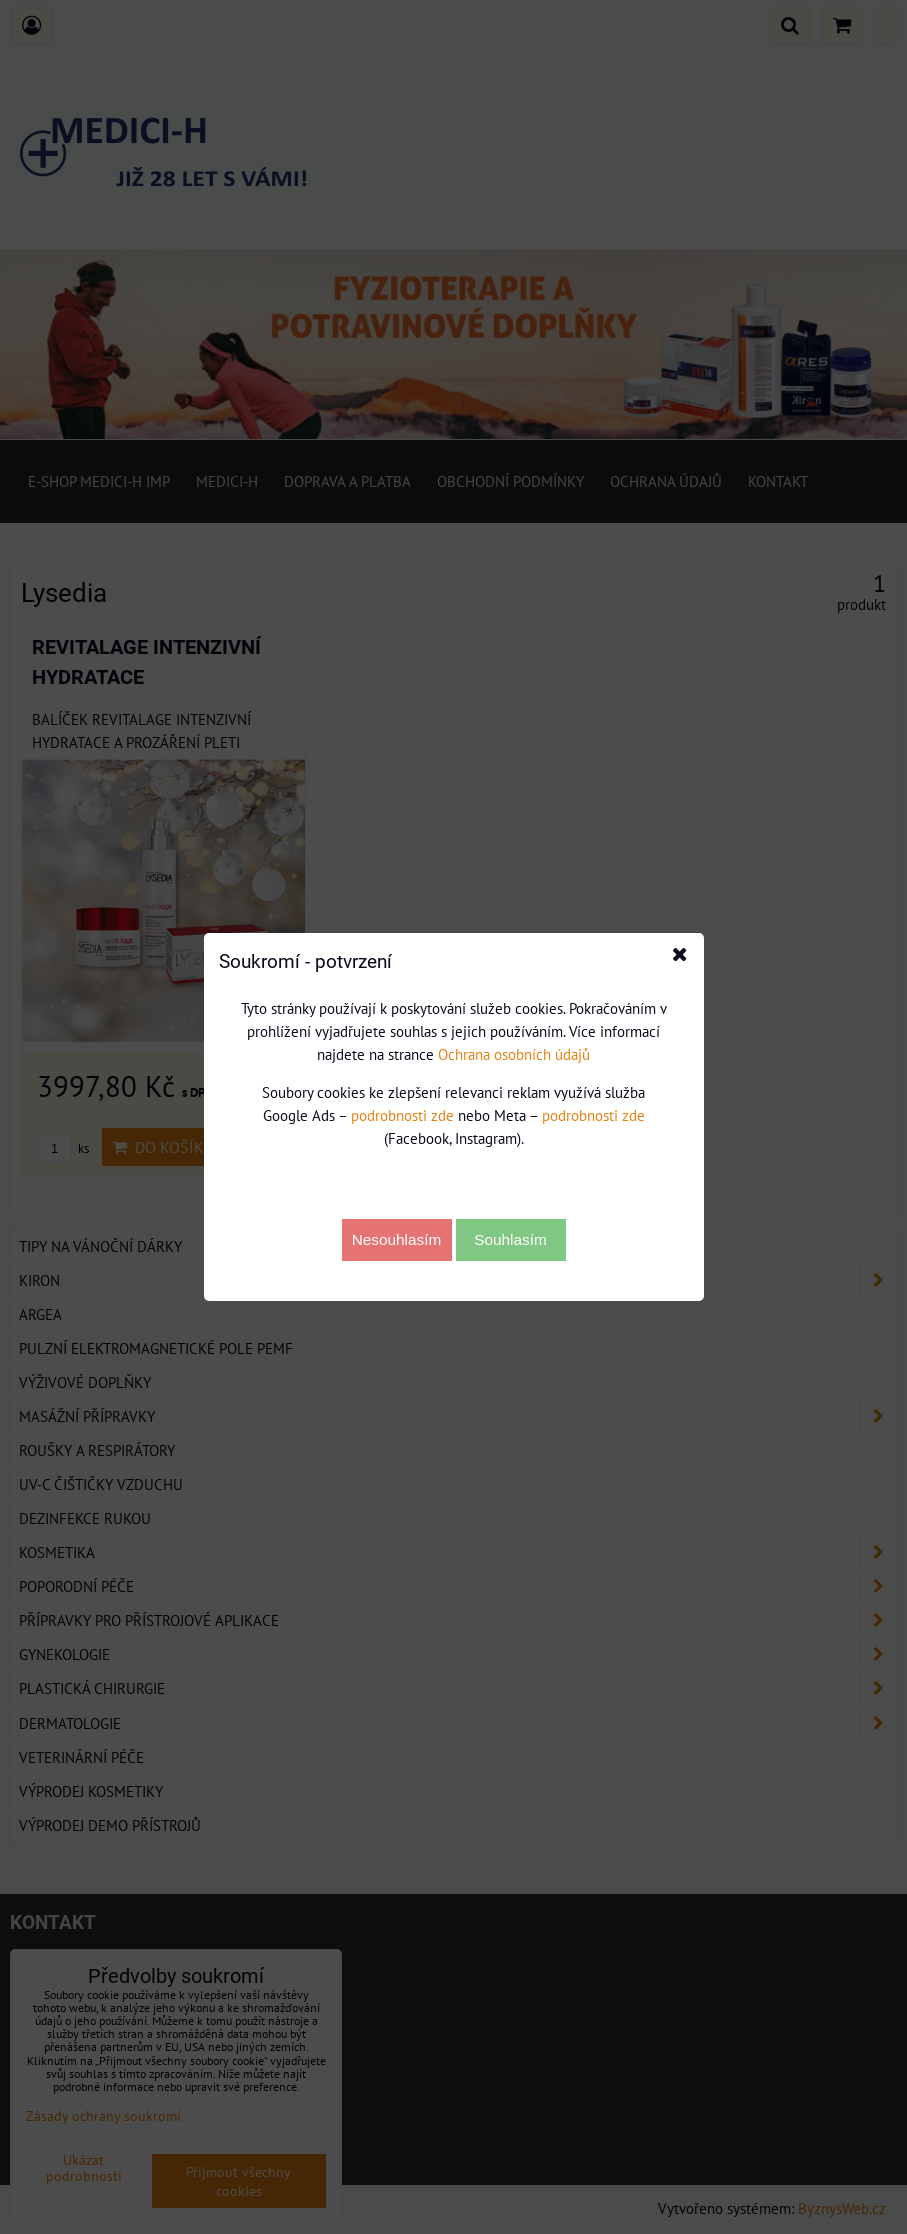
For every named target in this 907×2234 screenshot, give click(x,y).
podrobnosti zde (402, 1115)
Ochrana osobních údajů (514, 1054)
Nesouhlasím (397, 1239)
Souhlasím (510, 1239)
